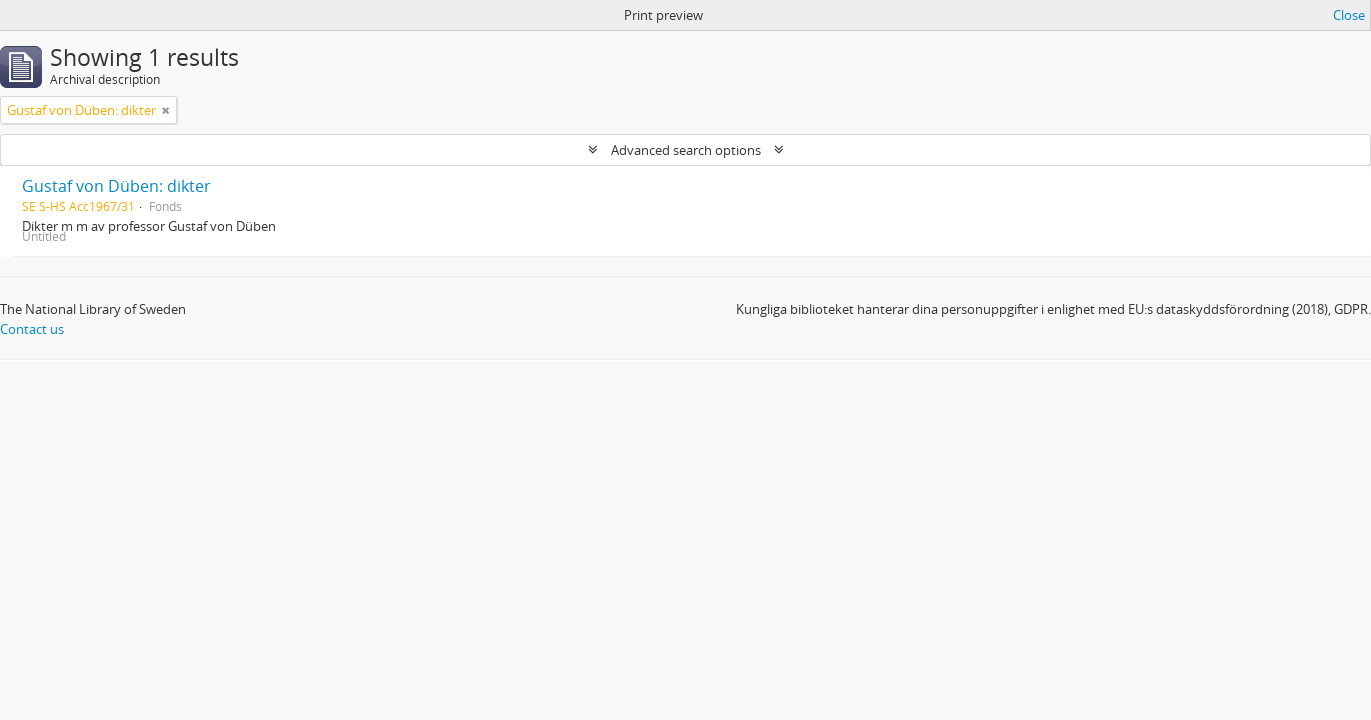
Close (1349, 15)
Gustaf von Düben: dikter (116, 186)
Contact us (32, 329)
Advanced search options (686, 150)
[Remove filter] (166, 110)
